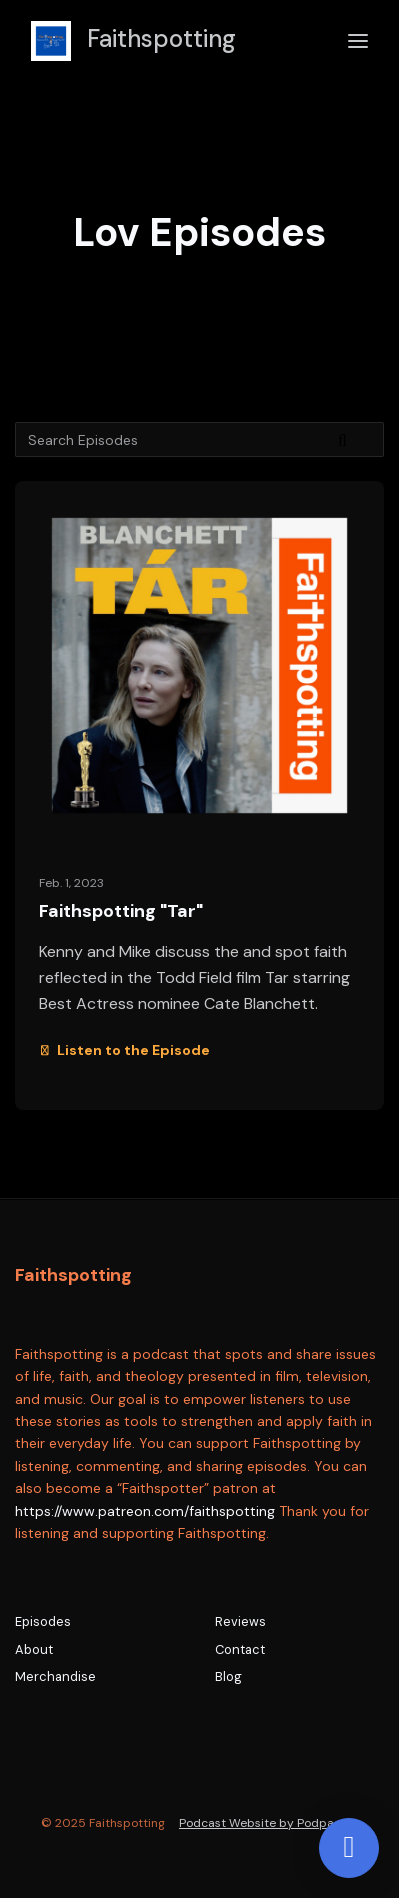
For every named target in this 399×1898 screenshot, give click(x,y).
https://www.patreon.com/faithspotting (145, 1511)
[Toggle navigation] (358, 41)
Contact (240, 1649)
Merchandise (55, 1676)
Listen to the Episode (124, 1050)
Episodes (43, 1621)
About (34, 1649)
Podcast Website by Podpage (263, 1823)
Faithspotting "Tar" (121, 911)
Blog (228, 1676)
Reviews (240, 1621)
